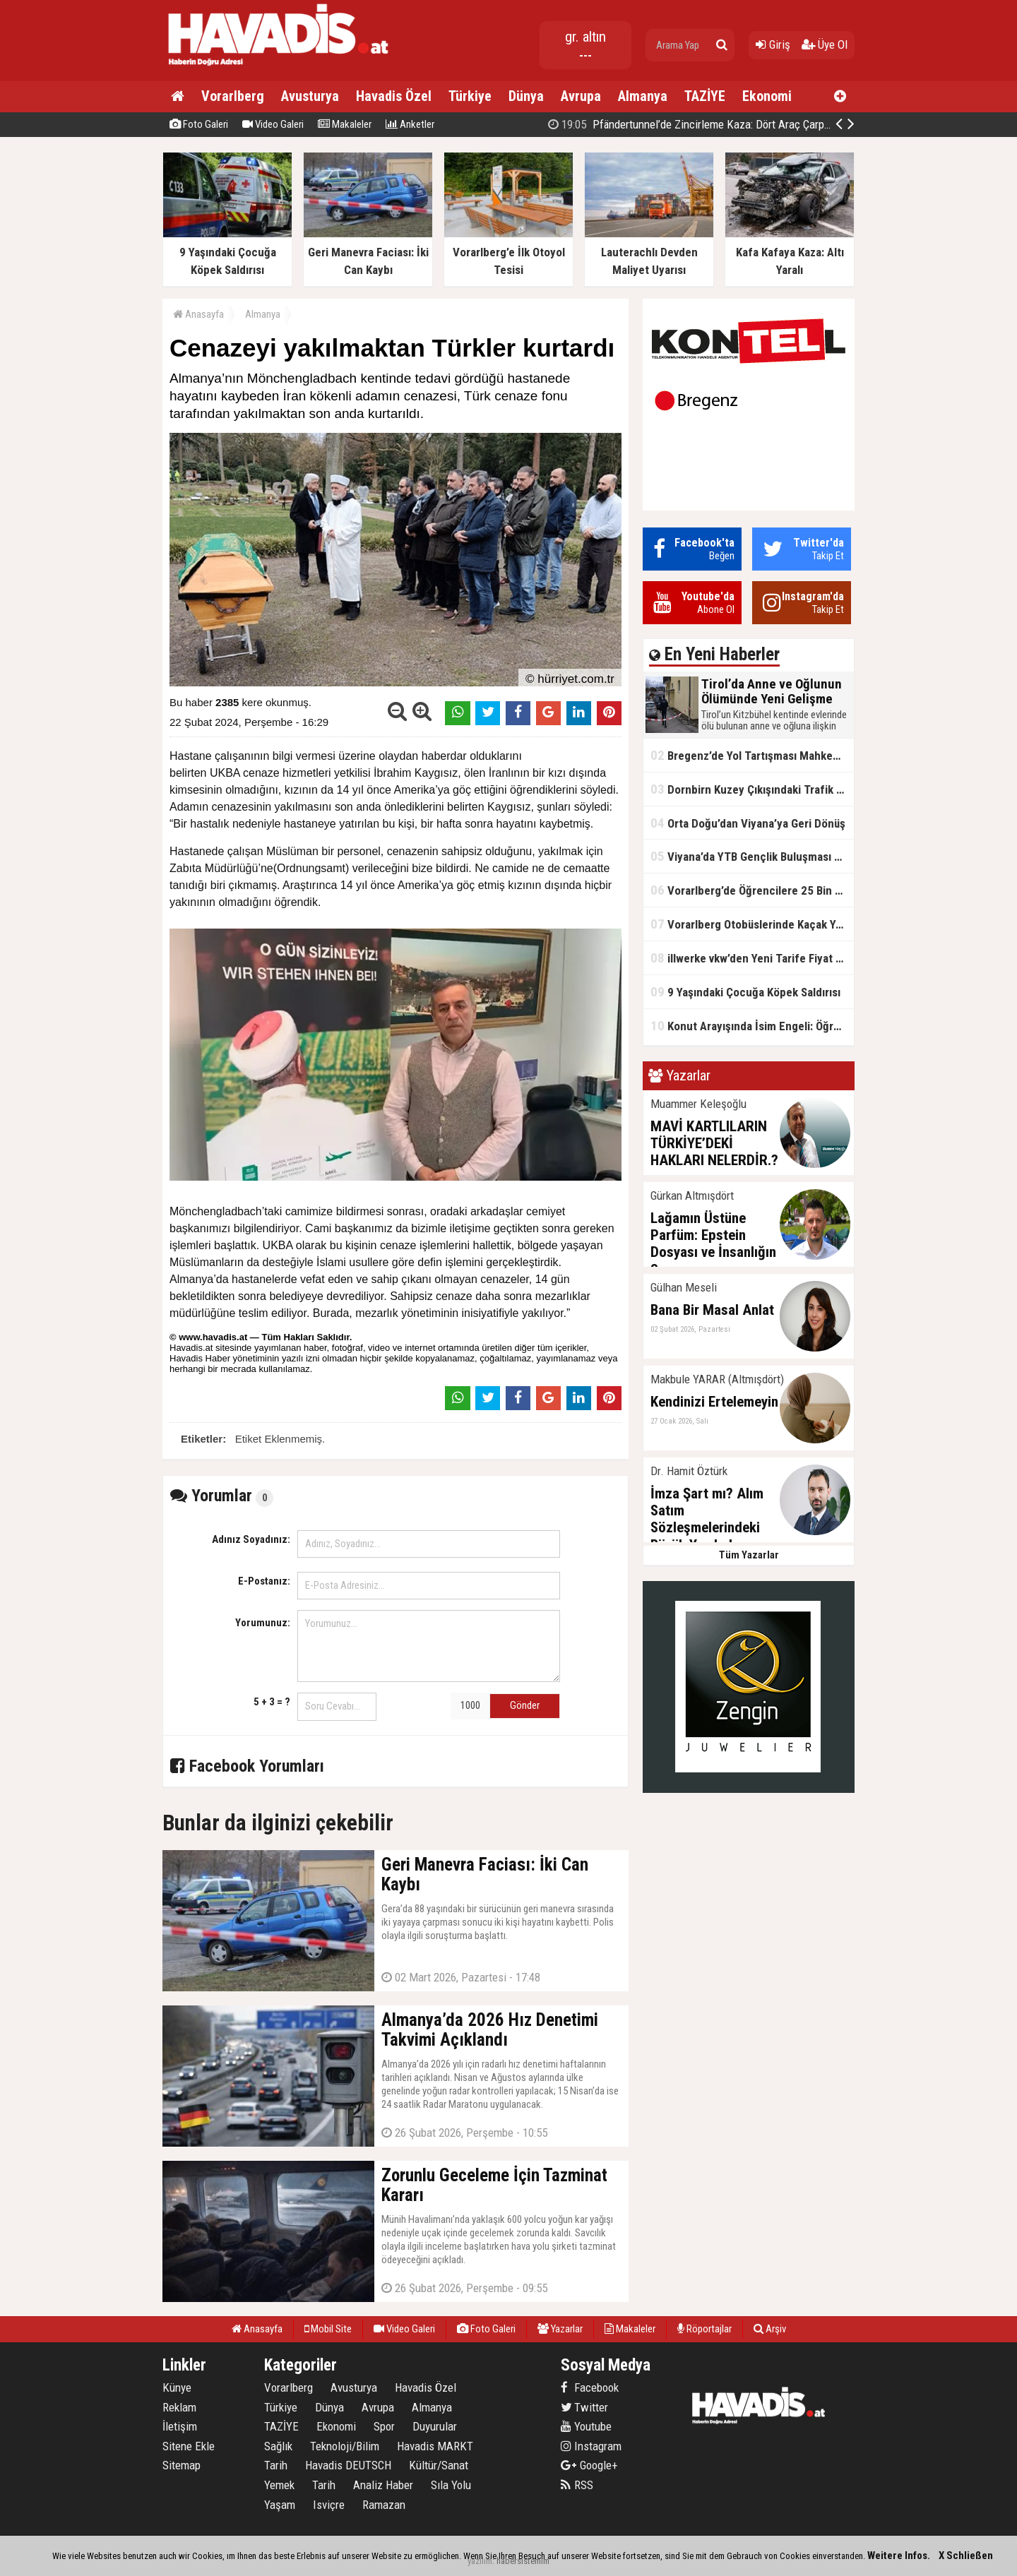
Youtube (586, 2426)
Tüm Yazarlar (749, 1555)
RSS (577, 2485)
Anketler (410, 124)
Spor (384, 2426)
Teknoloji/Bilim (344, 2446)
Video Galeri (273, 124)
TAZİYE (704, 96)
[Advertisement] (925, 363)
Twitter (584, 2407)
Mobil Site (328, 2328)
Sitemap (181, 2465)
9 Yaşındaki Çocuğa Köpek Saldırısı (745, 992)
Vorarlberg (232, 96)
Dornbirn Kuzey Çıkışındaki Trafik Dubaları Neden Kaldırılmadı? (752, 789)
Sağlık (278, 2446)
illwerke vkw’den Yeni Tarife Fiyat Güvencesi (752, 958)
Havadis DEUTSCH (348, 2465)
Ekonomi (767, 96)
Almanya (642, 96)
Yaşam (279, 2505)
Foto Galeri (199, 124)
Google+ (589, 2465)
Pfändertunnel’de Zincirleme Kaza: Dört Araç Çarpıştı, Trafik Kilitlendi (731, 124)
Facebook (590, 2387)
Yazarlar (560, 2328)
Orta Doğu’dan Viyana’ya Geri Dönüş (747, 823)
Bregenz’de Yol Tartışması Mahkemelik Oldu (752, 755)
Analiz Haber (383, 2485)
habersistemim (522, 2561)
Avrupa (581, 96)
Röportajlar (704, 2328)
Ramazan (383, 2505)
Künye (176, 2387)
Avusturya (310, 96)
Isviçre (329, 2505)
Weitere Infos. (898, 2555)
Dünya (526, 96)
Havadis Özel (394, 96)
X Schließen (966, 2555)
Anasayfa (198, 314)
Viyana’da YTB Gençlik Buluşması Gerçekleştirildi (752, 856)
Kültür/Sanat (438, 2465)
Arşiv (770, 2328)
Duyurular (434, 2426)
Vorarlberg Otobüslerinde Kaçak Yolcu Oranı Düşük (752, 924)
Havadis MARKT (435, 2446)
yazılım (480, 2561)
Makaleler (344, 124)
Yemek (279, 2485)
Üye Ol (825, 44)
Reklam (179, 2407)
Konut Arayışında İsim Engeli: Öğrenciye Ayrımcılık (752, 1026)
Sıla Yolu (451, 2485)
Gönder (525, 1705)
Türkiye (470, 96)
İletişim (179, 2426)
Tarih (275, 2465)
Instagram (591, 2446)
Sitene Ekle (188, 2446)
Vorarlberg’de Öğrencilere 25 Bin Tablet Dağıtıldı (752, 890)
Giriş (773, 44)
